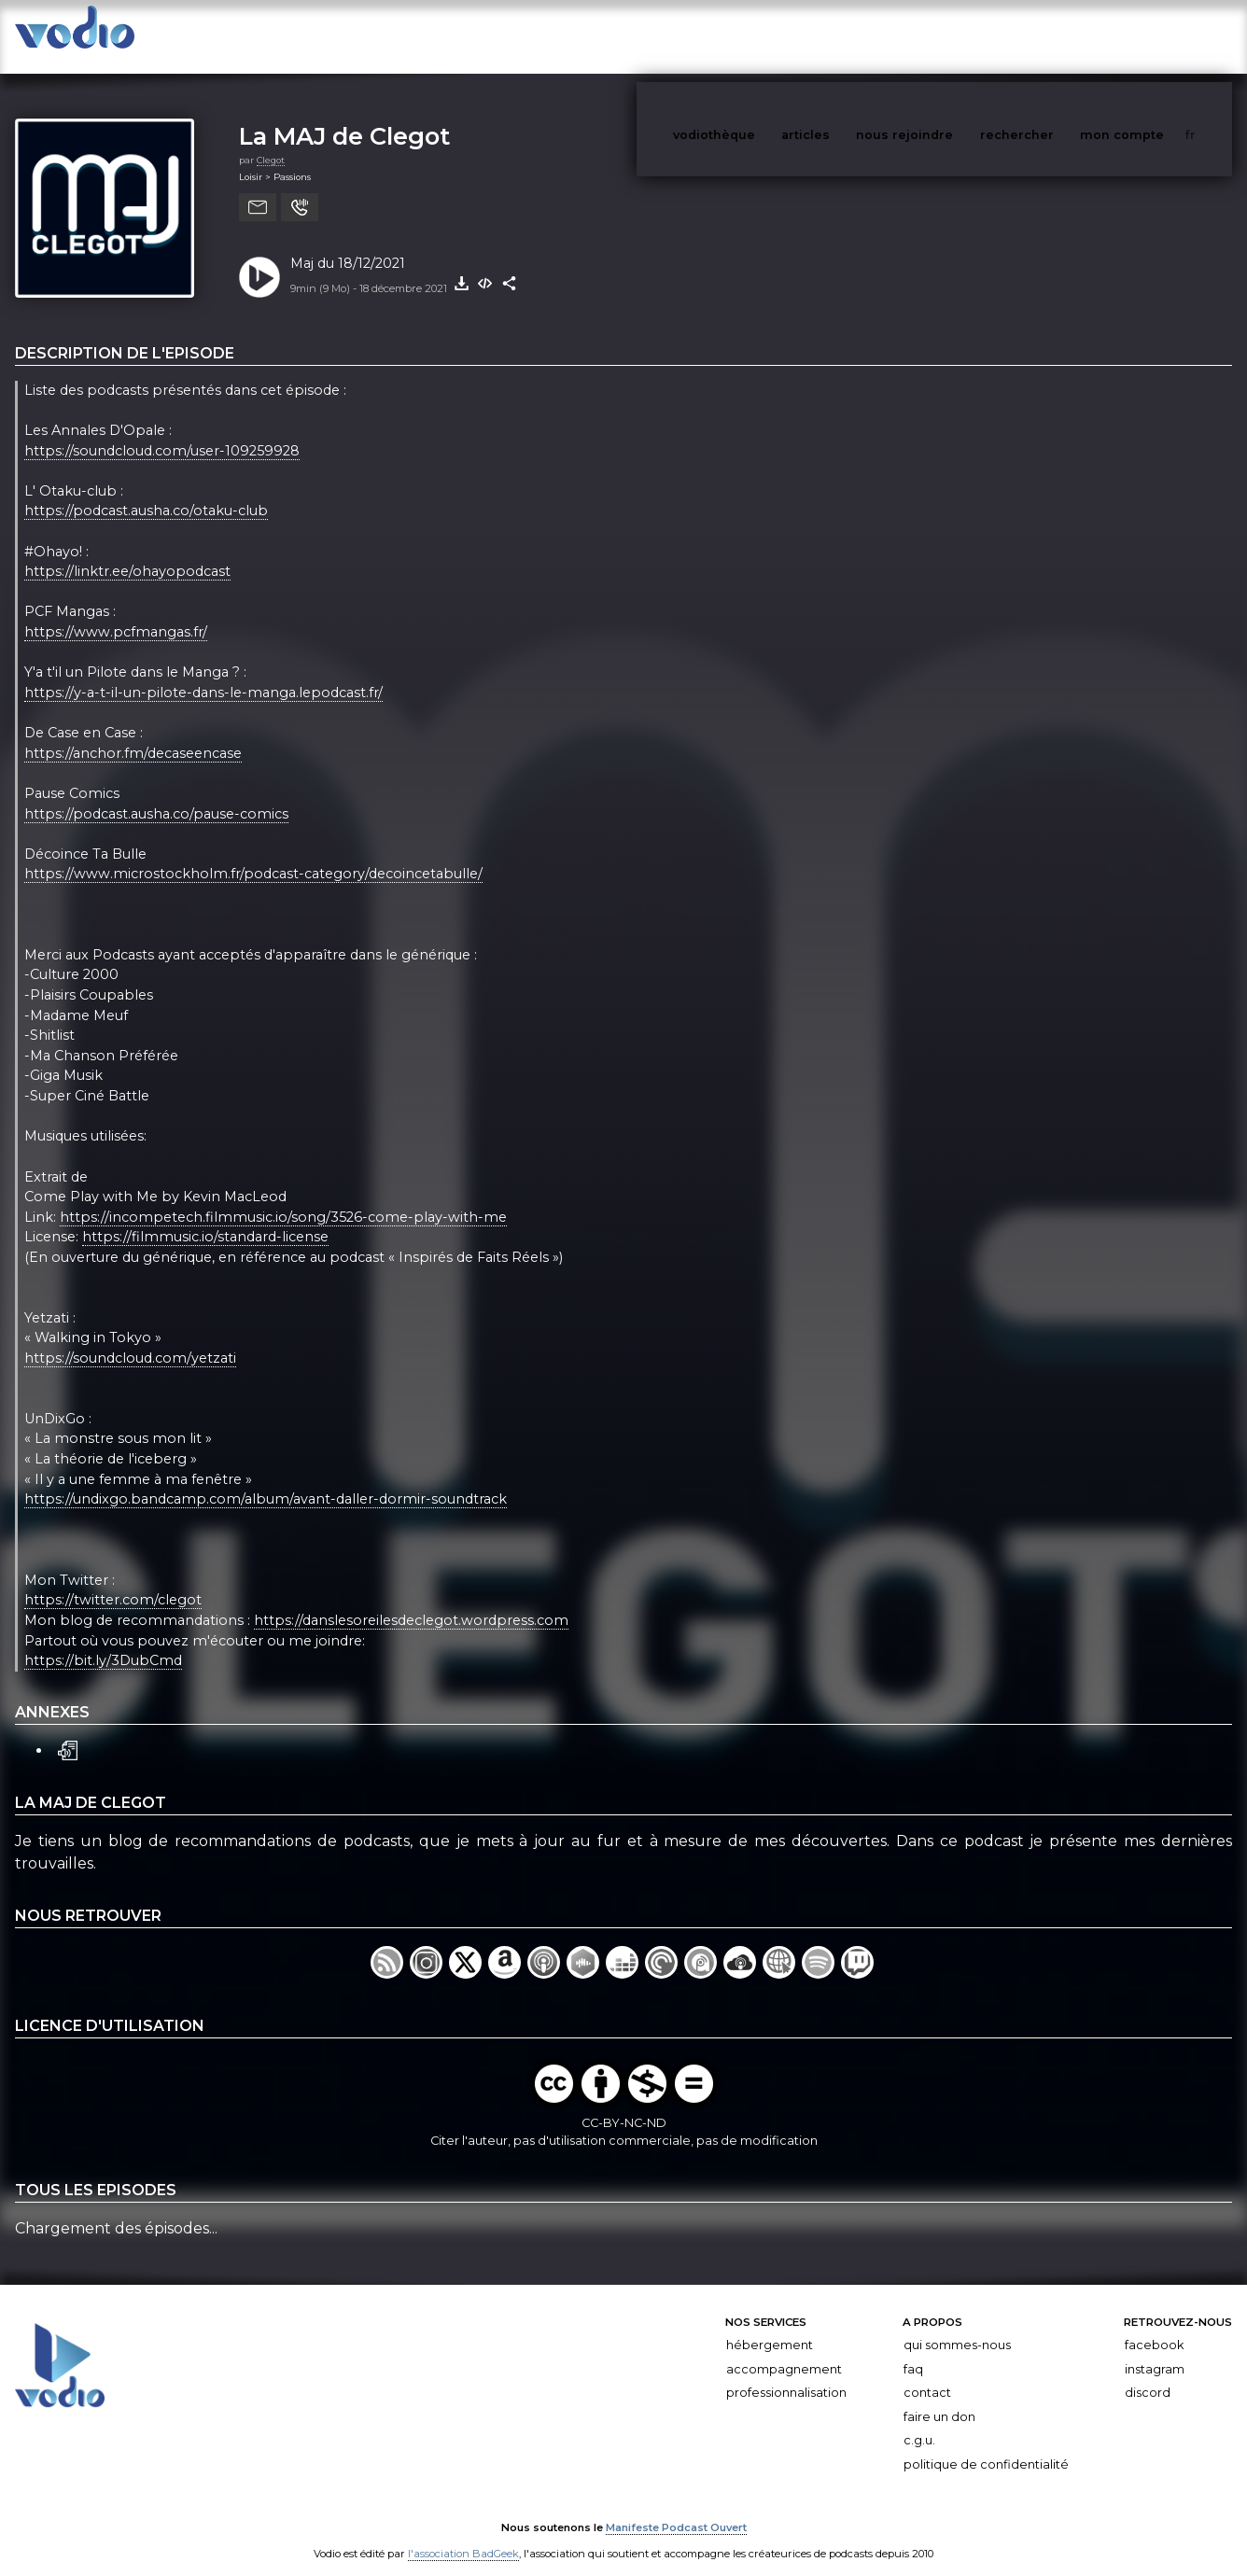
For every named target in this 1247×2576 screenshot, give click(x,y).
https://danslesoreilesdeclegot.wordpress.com (411, 1601)
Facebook (1154, 2326)
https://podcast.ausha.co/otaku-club (146, 492)
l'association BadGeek (463, 2534)
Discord (1147, 2374)
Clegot (271, 141)
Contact (927, 2374)
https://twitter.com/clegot (113, 1582)
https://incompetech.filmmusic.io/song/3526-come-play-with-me (283, 1198)
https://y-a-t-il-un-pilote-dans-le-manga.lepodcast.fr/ (203, 673)
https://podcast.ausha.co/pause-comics (156, 795)
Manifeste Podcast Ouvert (676, 2508)
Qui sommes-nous (957, 2326)
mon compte (1153, 36)
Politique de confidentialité (986, 2446)
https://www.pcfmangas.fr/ (115, 613)
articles (847, 36)
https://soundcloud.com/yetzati (130, 1339)
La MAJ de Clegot (344, 117)
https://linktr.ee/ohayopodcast (127, 552)
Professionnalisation (786, 2374)
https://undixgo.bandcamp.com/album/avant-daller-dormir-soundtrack (265, 1480)
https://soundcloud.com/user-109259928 (162, 432)
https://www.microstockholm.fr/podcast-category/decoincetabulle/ (253, 855)
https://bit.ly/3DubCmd (103, 1641)
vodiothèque (759, 36)
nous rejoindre (942, 36)
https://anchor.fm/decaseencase (133, 734)
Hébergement (769, 2326)
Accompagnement (784, 2351)
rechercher (1051, 36)
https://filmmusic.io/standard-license (205, 1219)
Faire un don (939, 2398)
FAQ (913, 2351)
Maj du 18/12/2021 (347, 244)
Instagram (1154, 2351)
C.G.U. (919, 2422)
